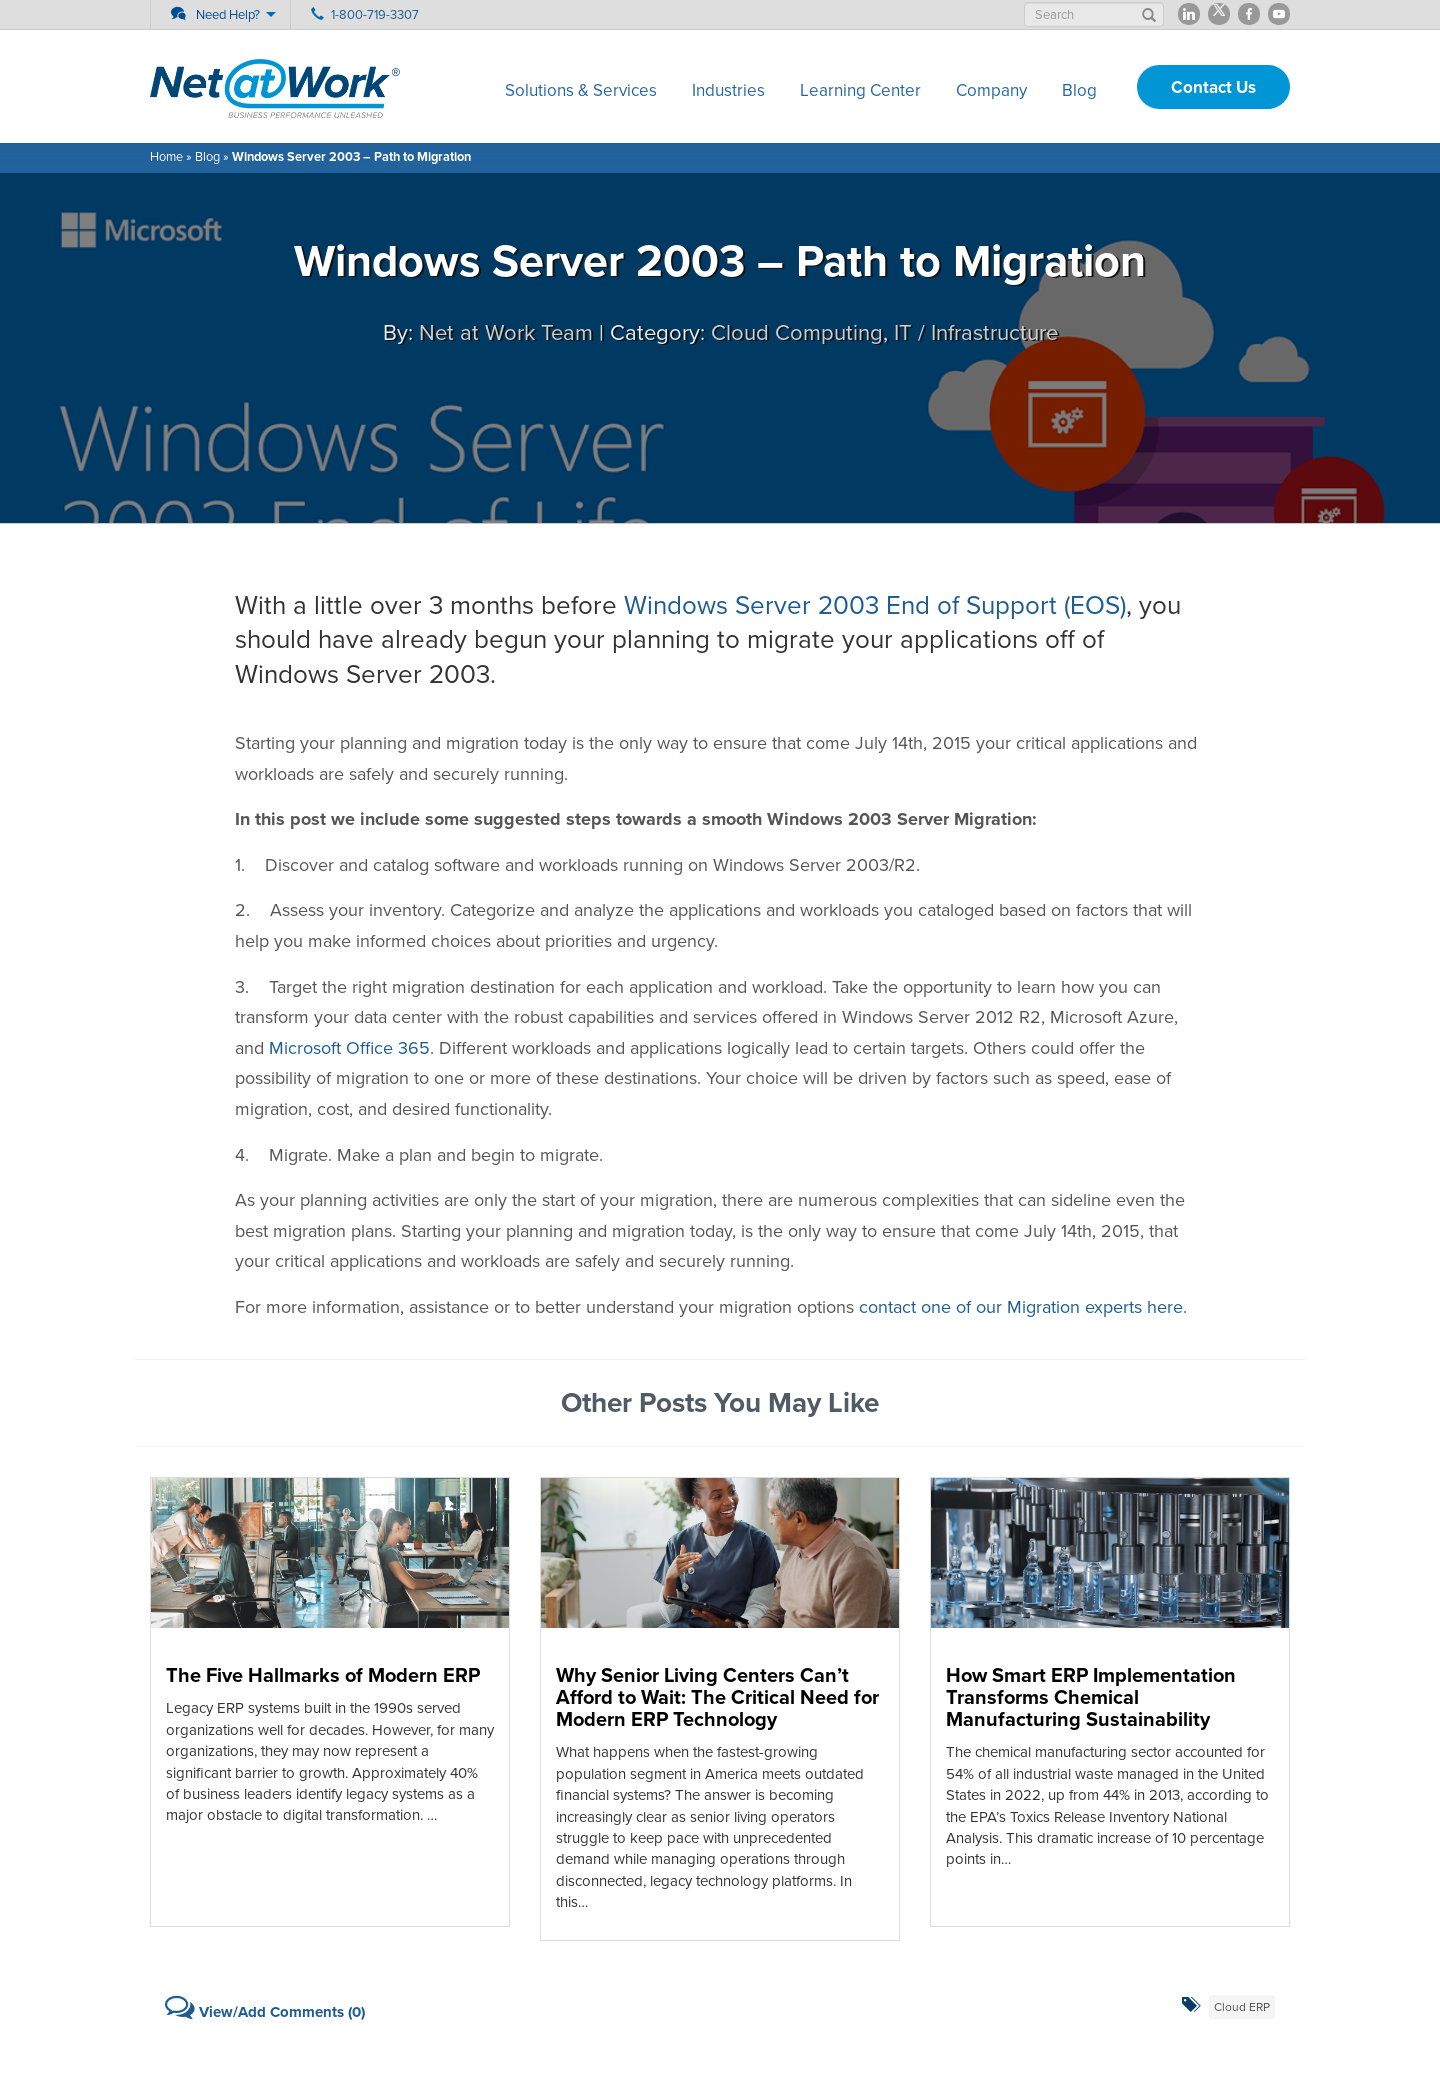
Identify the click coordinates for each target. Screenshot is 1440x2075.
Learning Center (860, 90)
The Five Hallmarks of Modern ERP (323, 1676)
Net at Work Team (506, 333)
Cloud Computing (797, 333)
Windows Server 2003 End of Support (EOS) (875, 605)
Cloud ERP (1242, 2007)
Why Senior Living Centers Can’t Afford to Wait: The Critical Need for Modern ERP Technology (717, 1698)
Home (166, 157)
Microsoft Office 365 (349, 1048)
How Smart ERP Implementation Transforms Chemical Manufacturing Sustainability (1091, 1698)
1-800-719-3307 (375, 15)
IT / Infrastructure (976, 333)
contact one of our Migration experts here (1021, 1307)
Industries (728, 90)
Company (991, 90)
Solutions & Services (581, 90)
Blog (1079, 90)
